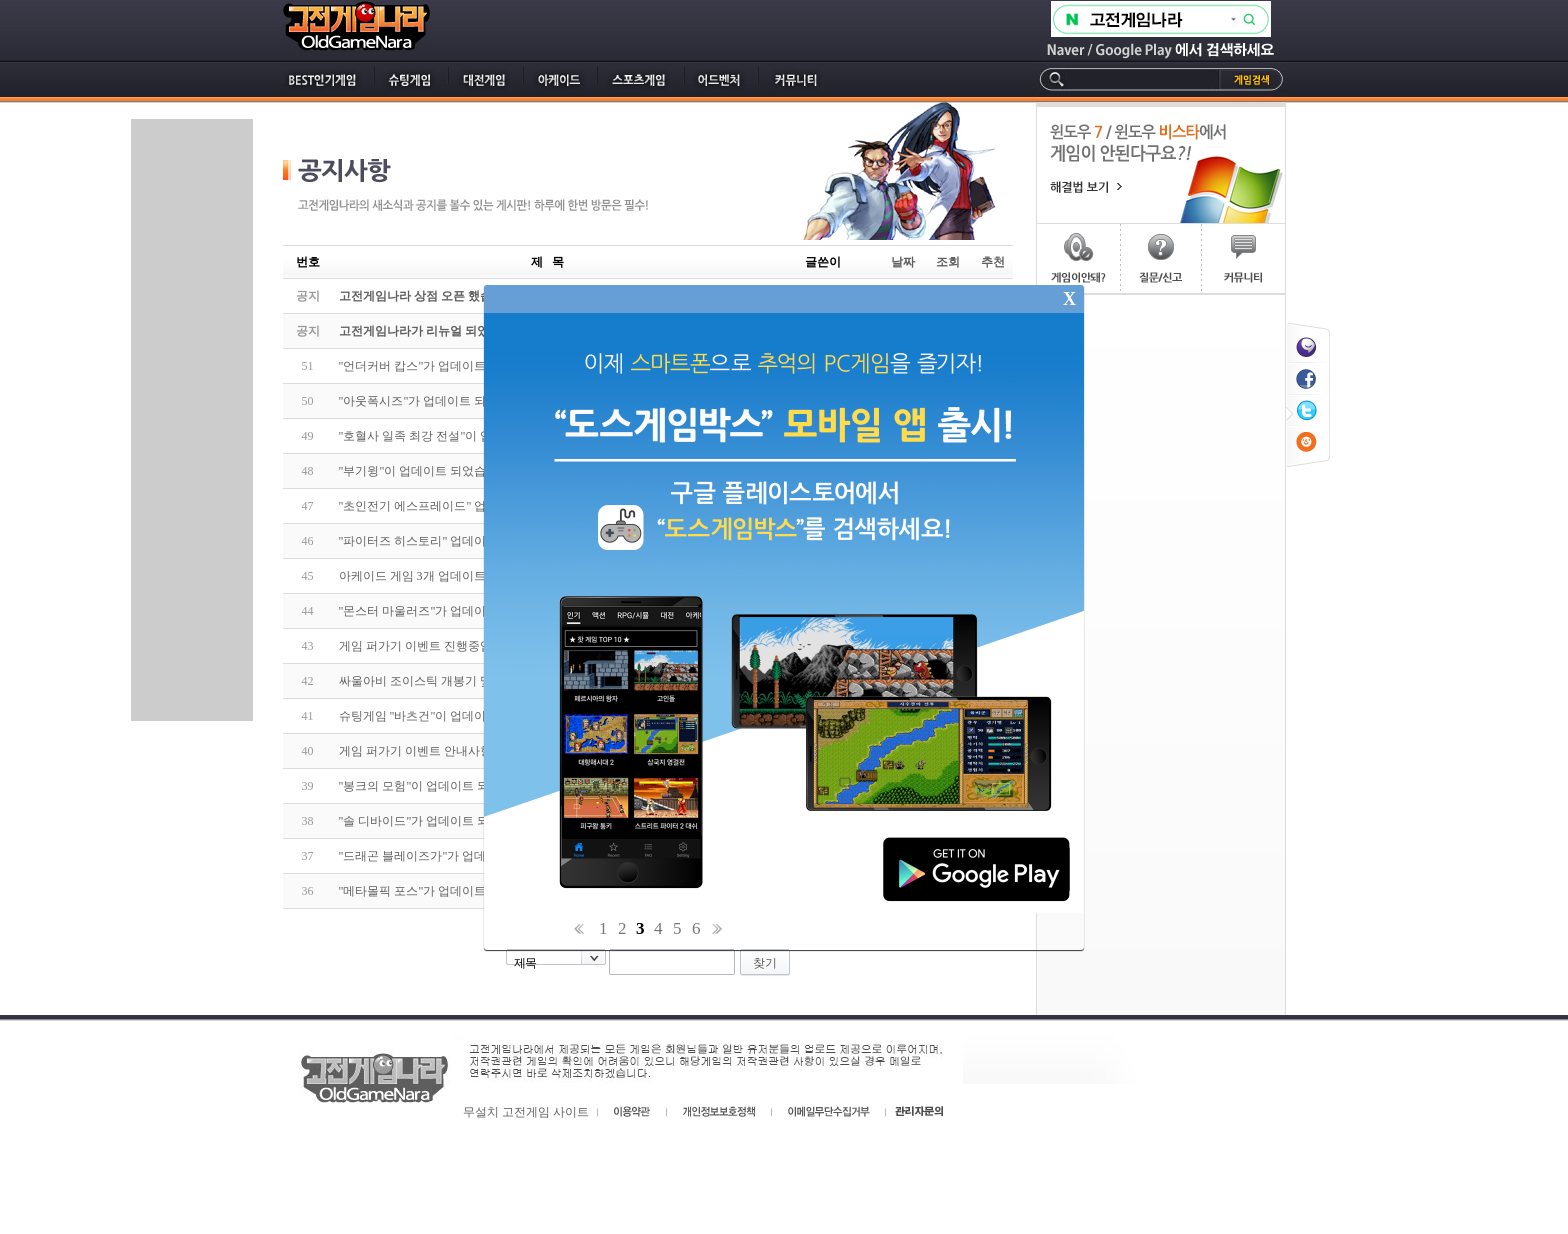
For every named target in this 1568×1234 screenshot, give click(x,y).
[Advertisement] (192, 420)
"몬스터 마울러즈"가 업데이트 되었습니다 (450, 611)
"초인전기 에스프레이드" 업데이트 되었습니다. (464, 506)
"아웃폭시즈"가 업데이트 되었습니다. (438, 401)
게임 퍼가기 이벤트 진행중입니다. (429, 646)
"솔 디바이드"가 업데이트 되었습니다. (440, 821)
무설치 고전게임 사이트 (526, 1112)
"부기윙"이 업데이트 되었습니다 (425, 471)
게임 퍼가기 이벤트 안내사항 (415, 751)
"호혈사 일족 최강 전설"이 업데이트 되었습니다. (467, 436)
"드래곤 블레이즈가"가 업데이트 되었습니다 (456, 856)
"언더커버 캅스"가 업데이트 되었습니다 (444, 366)
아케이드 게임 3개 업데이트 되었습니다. (445, 576)
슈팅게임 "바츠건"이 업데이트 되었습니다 (450, 716)
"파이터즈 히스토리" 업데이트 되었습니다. (452, 541)
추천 (993, 262)
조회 (948, 262)
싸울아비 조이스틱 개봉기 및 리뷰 (429, 681)
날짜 (903, 262)
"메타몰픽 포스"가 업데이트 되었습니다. (446, 891)
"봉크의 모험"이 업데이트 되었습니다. (440, 786)
